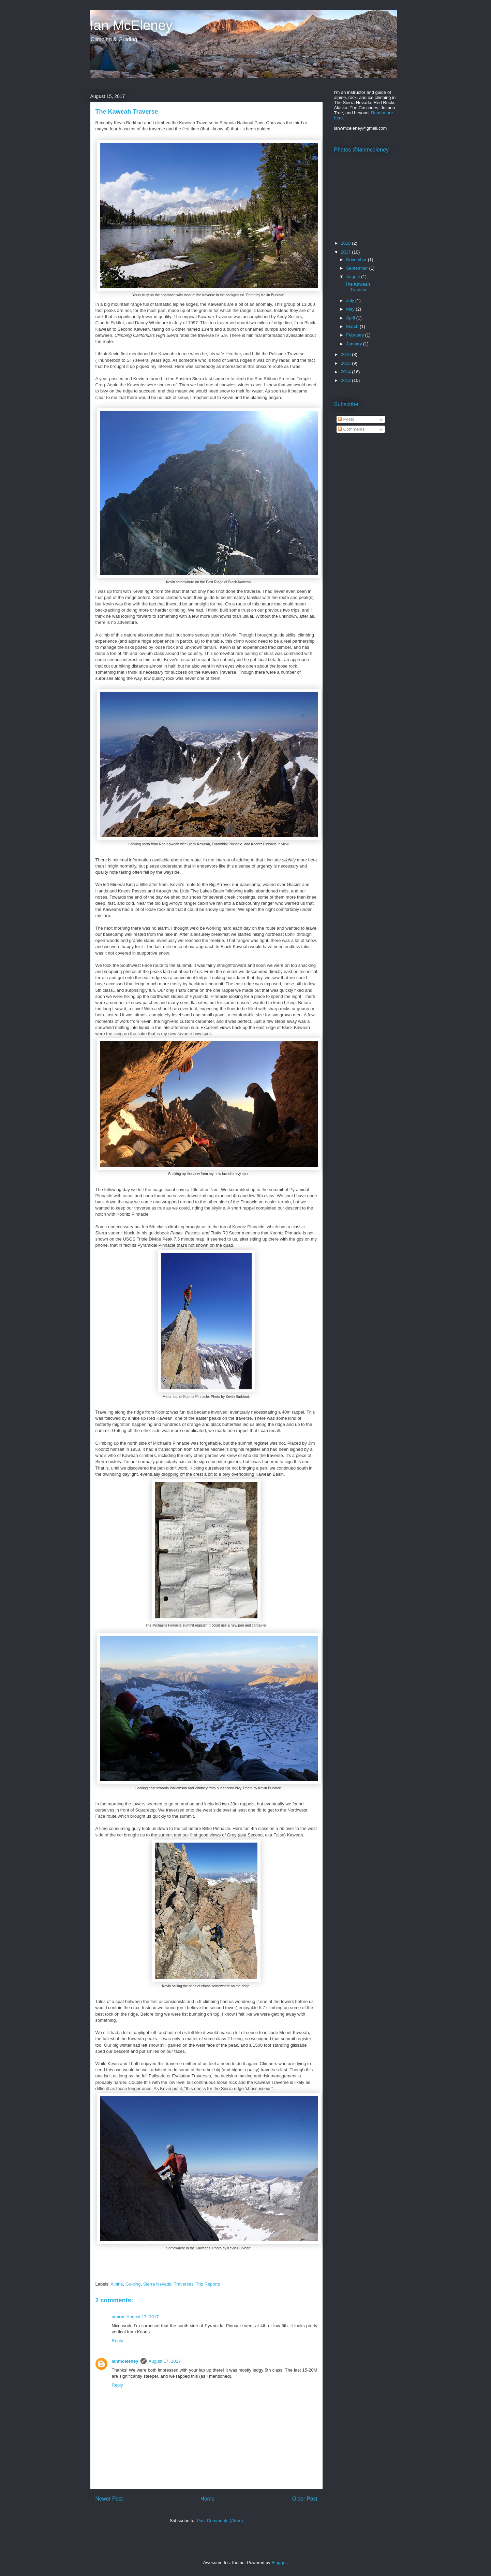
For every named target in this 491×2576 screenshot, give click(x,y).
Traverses (183, 2284)
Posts (346, 419)
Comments (351, 429)
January (354, 343)
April (351, 317)
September (357, 268)
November (357, 259)
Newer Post (109, 2499)
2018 (346, 243)
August (353, 276)
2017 (346, 252)
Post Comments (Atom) (220, 2520)
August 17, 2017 (143, 2316)
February (355, 335)
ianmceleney (125, 2361)
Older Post (304, 2499)
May (351, 309)
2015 (346, 363)
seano (118, 2316)
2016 (346, 354)
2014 (346, 371)
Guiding (133, 2284)
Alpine (116, 2284)
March (353, 326)
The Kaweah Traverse (357, 287)
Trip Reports (208, 2284)
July (350, 300)
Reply (117, 2340)
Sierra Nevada (157, 2284)
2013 (346, 380)
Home (207, 2499)
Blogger (278, 2562)
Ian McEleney (131, 25)
